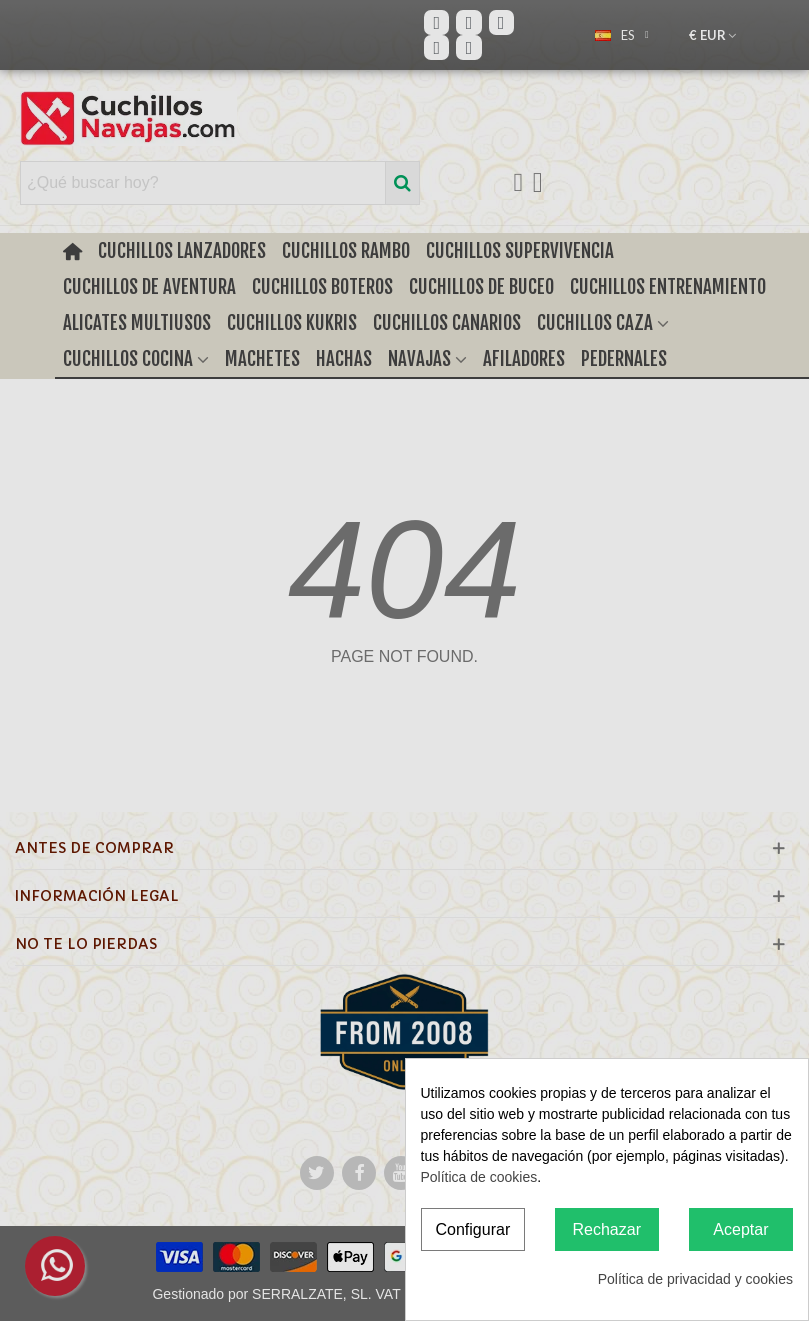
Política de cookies (479, 1177)
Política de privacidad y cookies (695, 1279)
